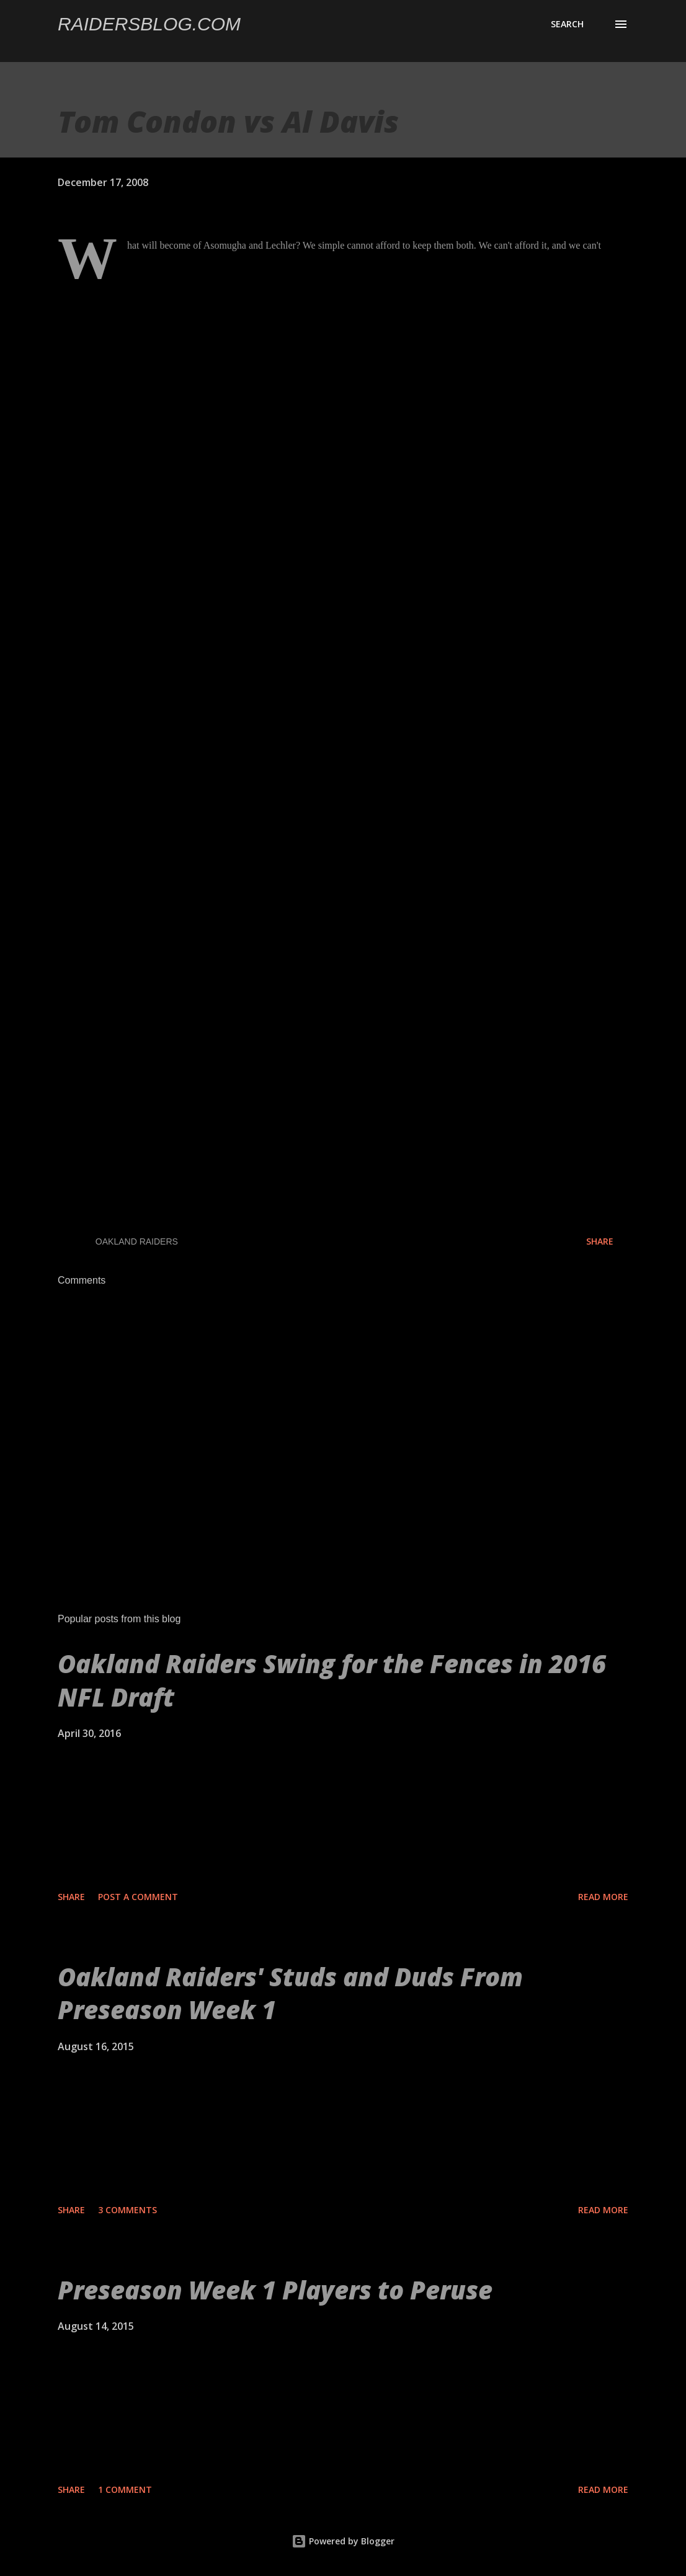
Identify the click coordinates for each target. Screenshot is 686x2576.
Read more (603, 1897)
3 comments (127, 2210)
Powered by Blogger (343, 2541)
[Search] (567, 24)
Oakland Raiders (137, 1241)
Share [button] (599, 1241)
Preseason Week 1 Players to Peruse (275, 2290)
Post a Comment (138, 1897)
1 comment (125, 2489)
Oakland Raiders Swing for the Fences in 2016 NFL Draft (332, 1679)
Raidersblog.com (149, 24)
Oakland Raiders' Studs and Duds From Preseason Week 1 (290, 1993)
